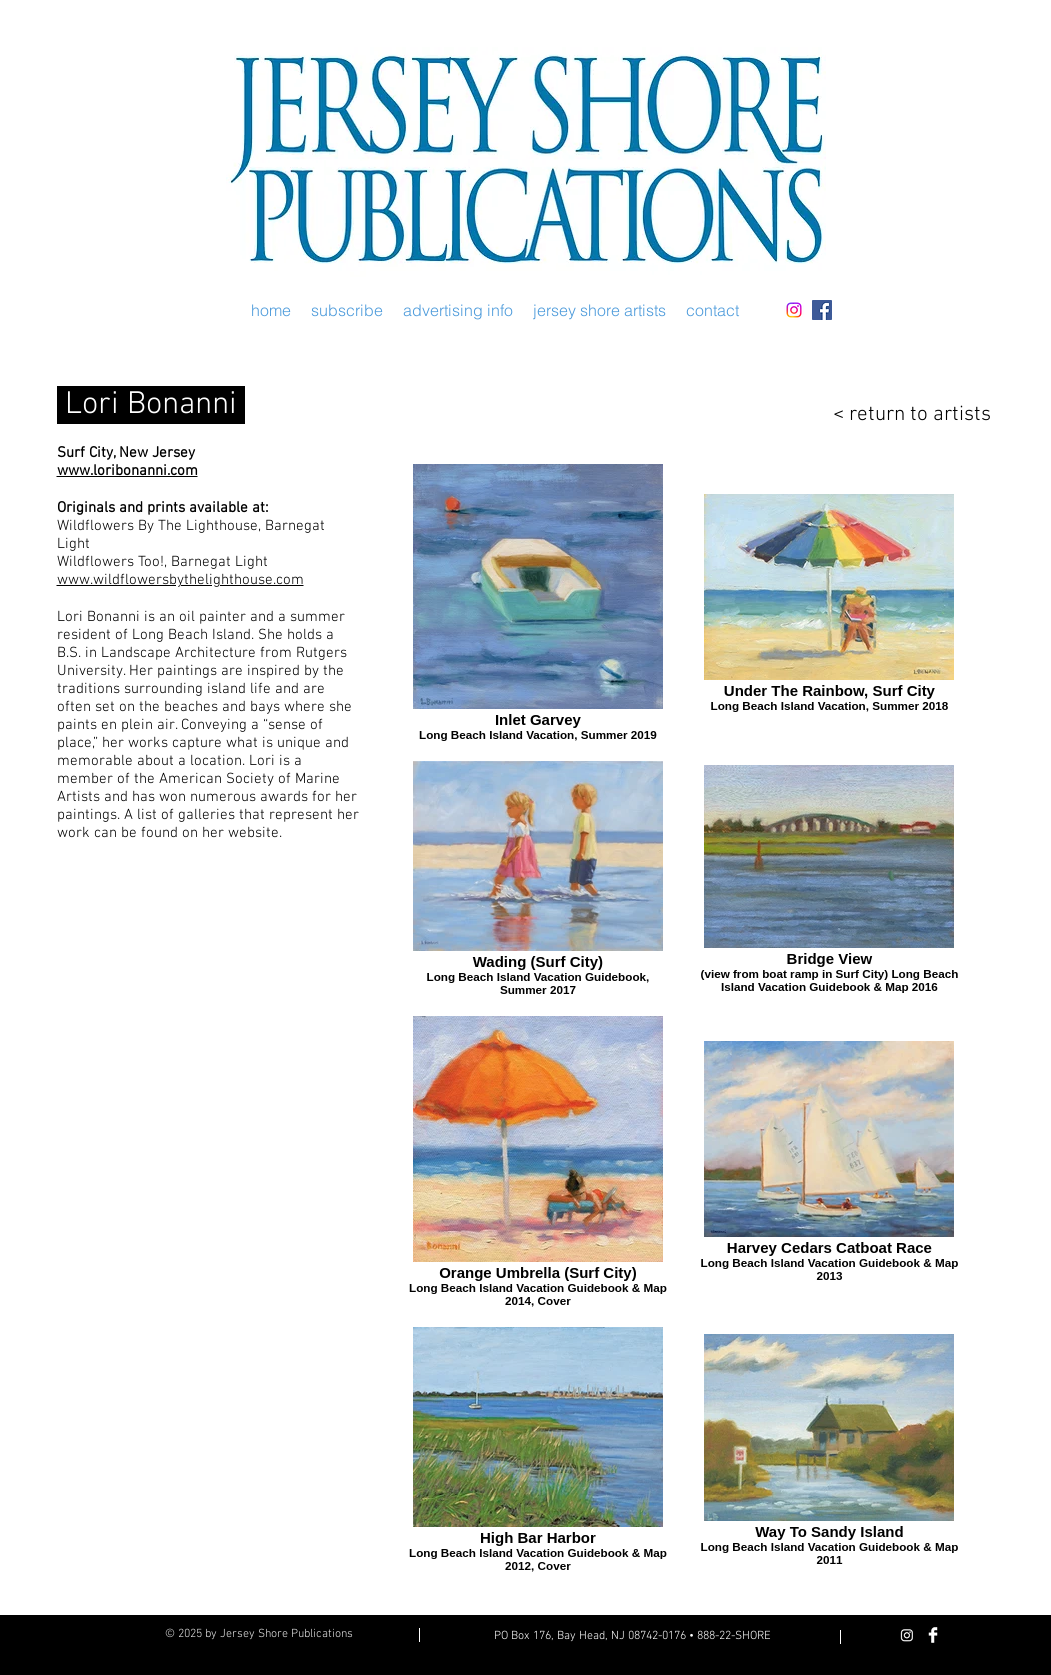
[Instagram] (794, 310)
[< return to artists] (899, 414)
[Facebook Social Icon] (822, 310)
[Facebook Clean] (933, 1635)
